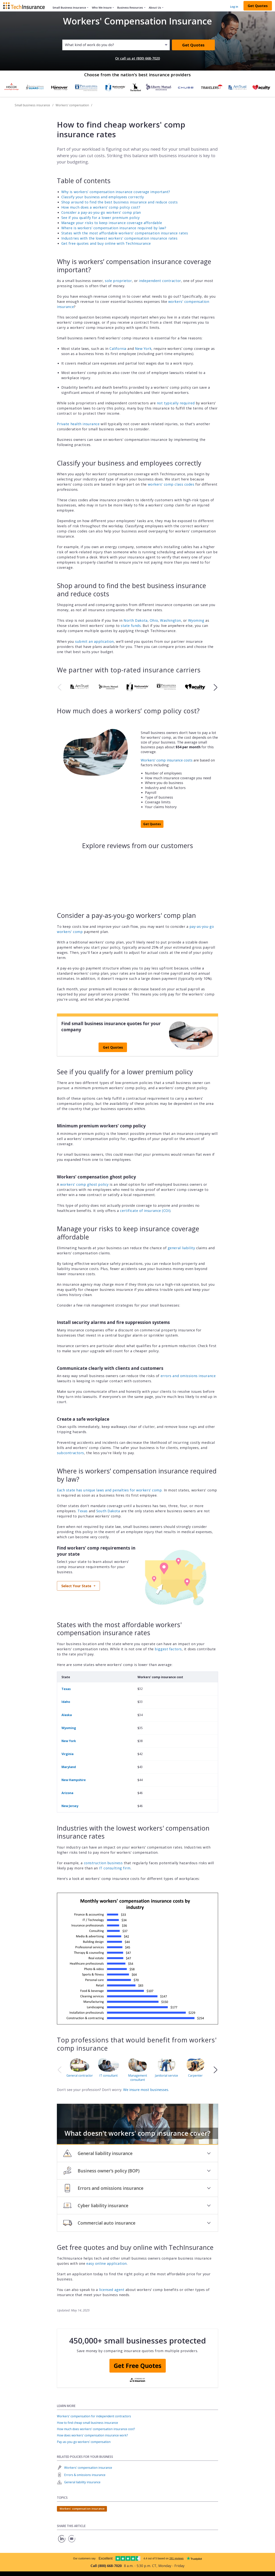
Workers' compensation (72, 105)
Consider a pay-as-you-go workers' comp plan (101, 212)
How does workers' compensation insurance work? (92, 2435)
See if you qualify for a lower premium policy (100, 217)
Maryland (68, 1767)
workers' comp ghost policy (84, 1184)
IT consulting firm (115, 1868)
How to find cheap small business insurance (87, 2423)
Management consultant (137, 2070)
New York (143, 348)
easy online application (106, 2263)
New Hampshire (73, 1780)
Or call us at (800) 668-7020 (137, 58)
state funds (131, 625)
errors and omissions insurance (188, 1375)
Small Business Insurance (69, 7)
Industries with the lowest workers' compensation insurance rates (119, 238)
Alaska (66, 1715)
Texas (83, 1511)
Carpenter (195, 2068)
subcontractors (70, 1453)
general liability (181, 1248)
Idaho (65, 1702)
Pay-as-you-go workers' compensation (84, 2442)
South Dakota (108, 1511)
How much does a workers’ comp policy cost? (100, 207)
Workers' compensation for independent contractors (94, 2416)
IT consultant (108, 2068)
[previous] (59, 687)
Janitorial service (166, 2068)
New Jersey (69, 1806)
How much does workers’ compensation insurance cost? (96, 2429)
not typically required (176, 403)
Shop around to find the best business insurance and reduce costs (119, 202)
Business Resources (130, 7)
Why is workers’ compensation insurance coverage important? (115, 191)
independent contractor (160, 280)
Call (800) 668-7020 (106, 2565)
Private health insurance (78, 424)
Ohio (154, 620)
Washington (170, 620)
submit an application (94, 641)
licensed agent (112, 2289)
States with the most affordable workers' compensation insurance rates (124, 233)
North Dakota (136, 620)
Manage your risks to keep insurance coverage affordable (111, 222)
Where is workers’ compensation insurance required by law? (113, 228)
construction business (103, 1863)
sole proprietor (118, 280)
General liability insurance (82, 2482)
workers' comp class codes (171, 484)
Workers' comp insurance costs (166, 760)
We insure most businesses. (146, 2089)
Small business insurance (32, 105)
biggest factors (168, 1649)
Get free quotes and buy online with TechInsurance (106, 243)
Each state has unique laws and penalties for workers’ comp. (110, 1490)
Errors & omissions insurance (84, 2475)
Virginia (67, 1754)
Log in (234, 6)
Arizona (67, 1793)
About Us (155, 7)
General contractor (79, 2068)
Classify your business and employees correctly (102, 197)
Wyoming (196, 620)
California (118, 348)
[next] (215, 687)
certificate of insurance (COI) (145, 1210)
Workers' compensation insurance (88, 2467)
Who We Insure (102, 7)
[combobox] (65, 45)
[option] (79, 687)
